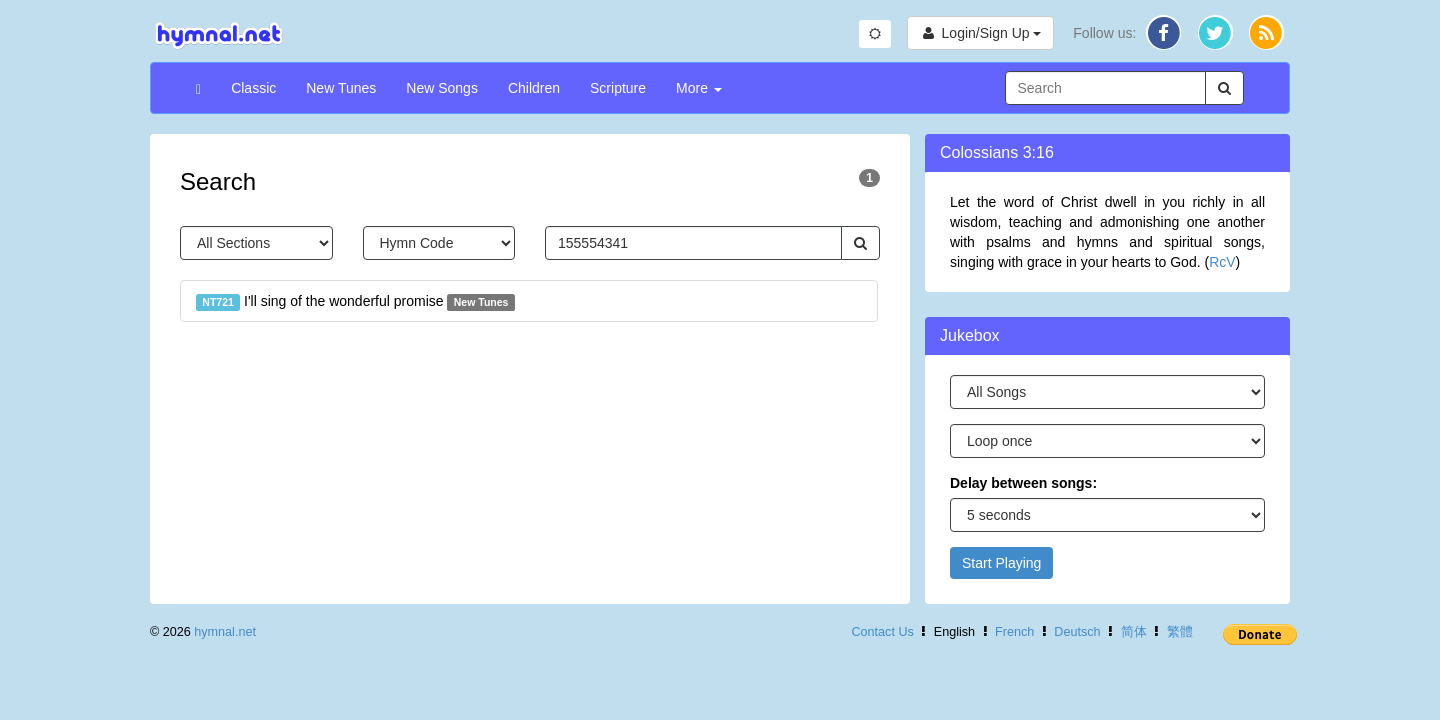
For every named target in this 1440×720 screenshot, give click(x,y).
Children (534, 88)
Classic (253, 88)
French (1014, 632)
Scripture (618, 88)
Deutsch (1077, 632)
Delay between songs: (1023, 483)
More (699, 88)
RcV (1222, 262)
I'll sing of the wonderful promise (355, 302)
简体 (1134, 632)
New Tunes (341, 88)
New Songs (442, 88)
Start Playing (1001, 563)
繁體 (1180, 632)
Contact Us (882, 632)
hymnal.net (225, 632)
